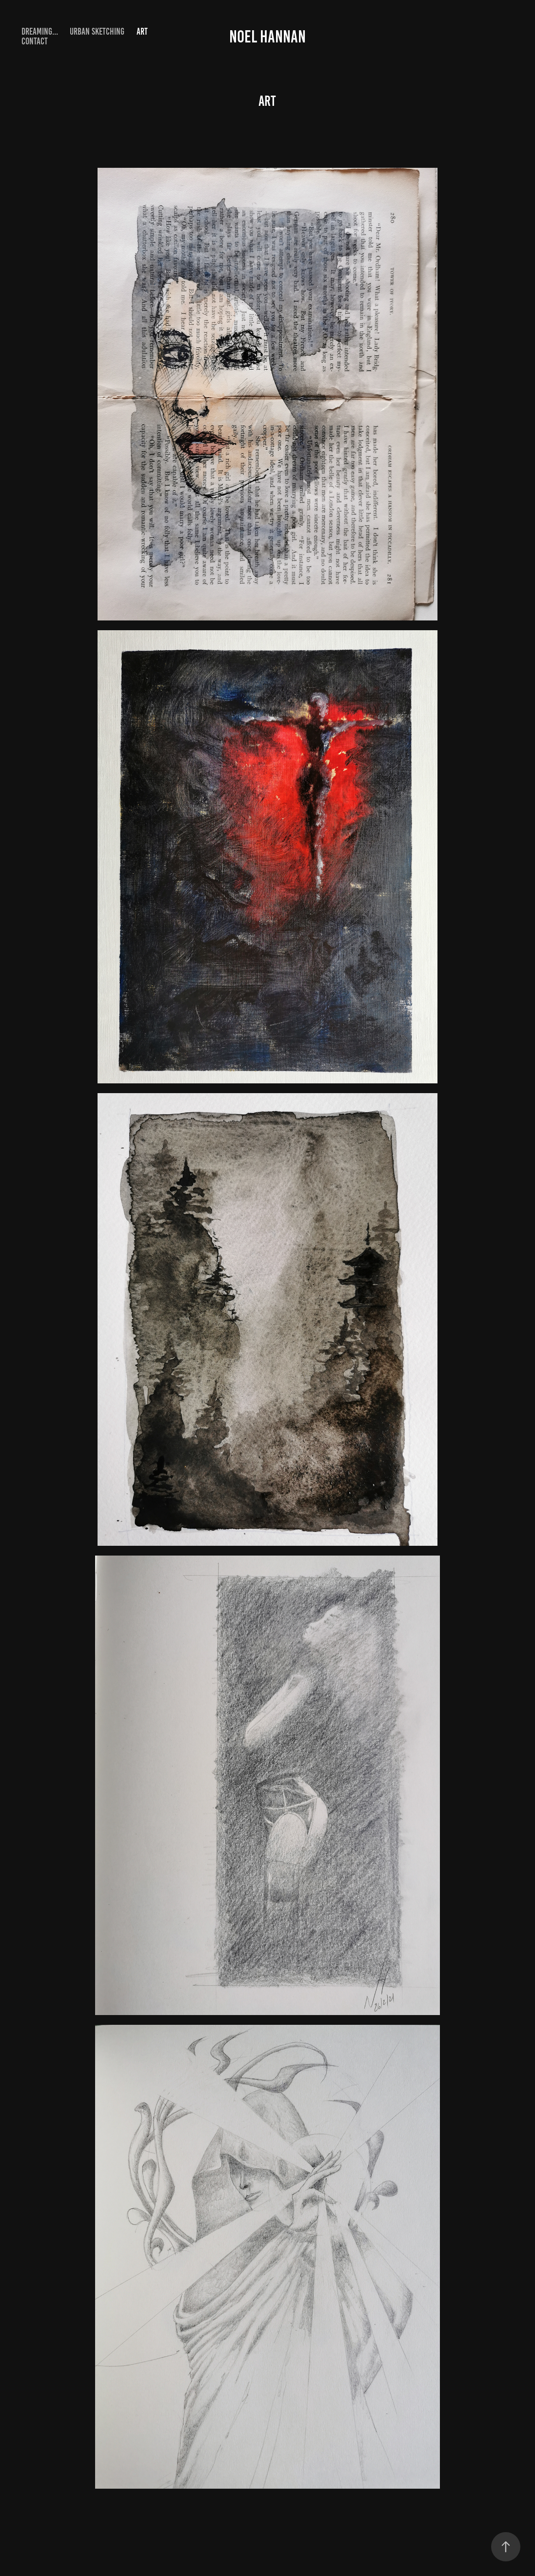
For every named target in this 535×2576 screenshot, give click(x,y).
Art (142, 31)
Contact (34, 41)
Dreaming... (39, 31)
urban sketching (97, 31)
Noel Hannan (267, 36)
